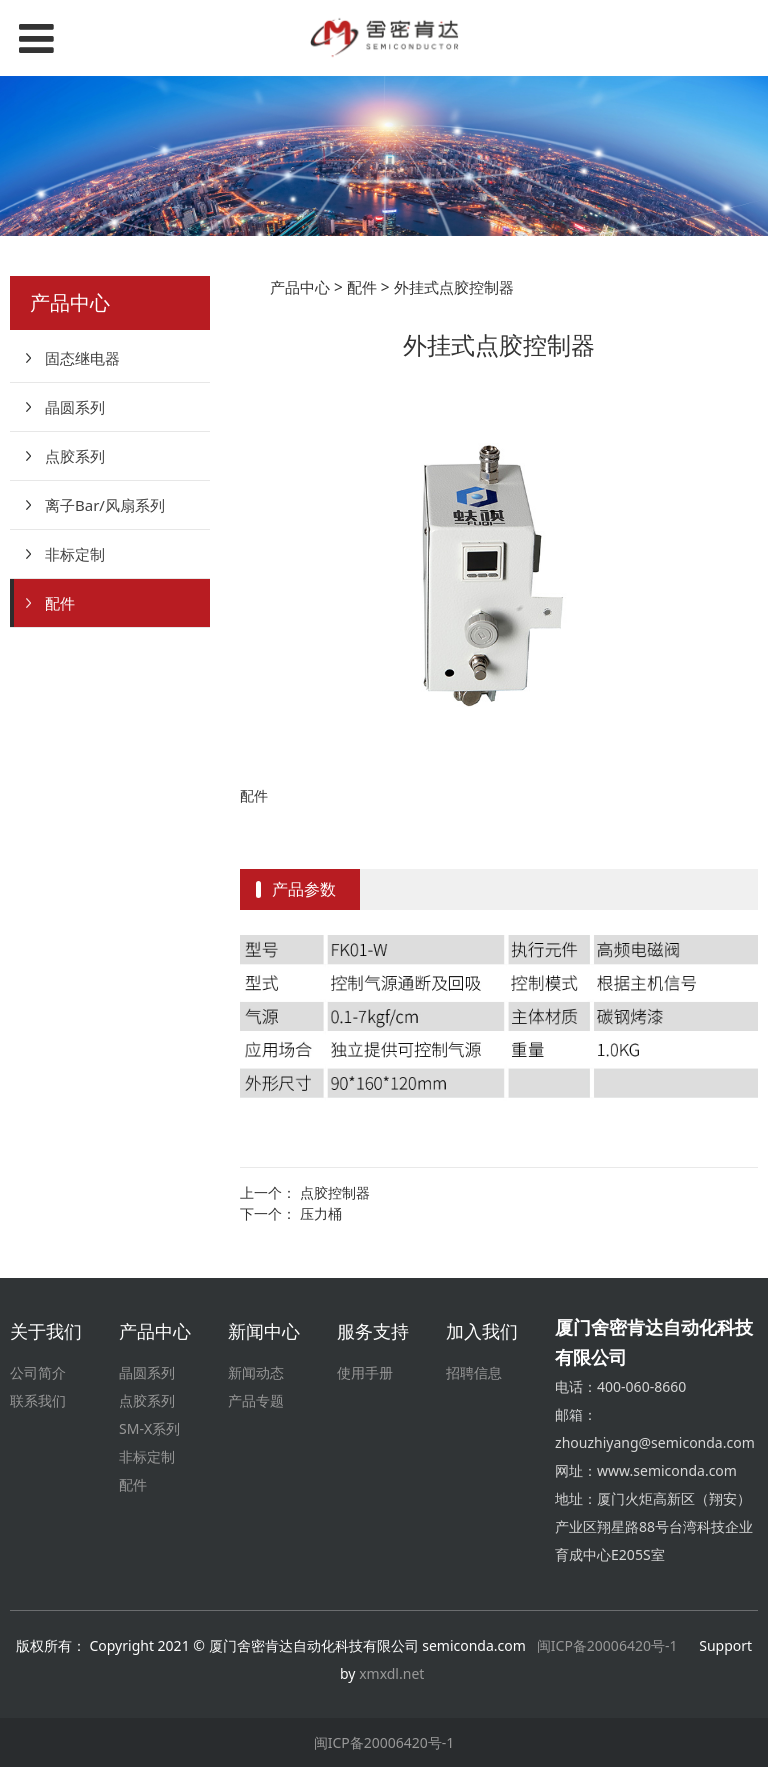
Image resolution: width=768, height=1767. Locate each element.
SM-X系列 (149, 1428)
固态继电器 (82, 358)
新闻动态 (256, 1372)
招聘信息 (474, 1372)
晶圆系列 (75, 407)
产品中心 (300, 287)
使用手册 (365, 1372)
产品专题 (256, 1400)
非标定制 (75, 554)
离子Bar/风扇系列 (105, 505)
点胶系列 (75, 456)
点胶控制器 (335, 1192)
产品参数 (304, 889)
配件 (60, 603)
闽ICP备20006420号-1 (607, 1645)
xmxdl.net (393, 1673)
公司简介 (38, 1372)
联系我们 (38, 1400)
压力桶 (321, 1213)
